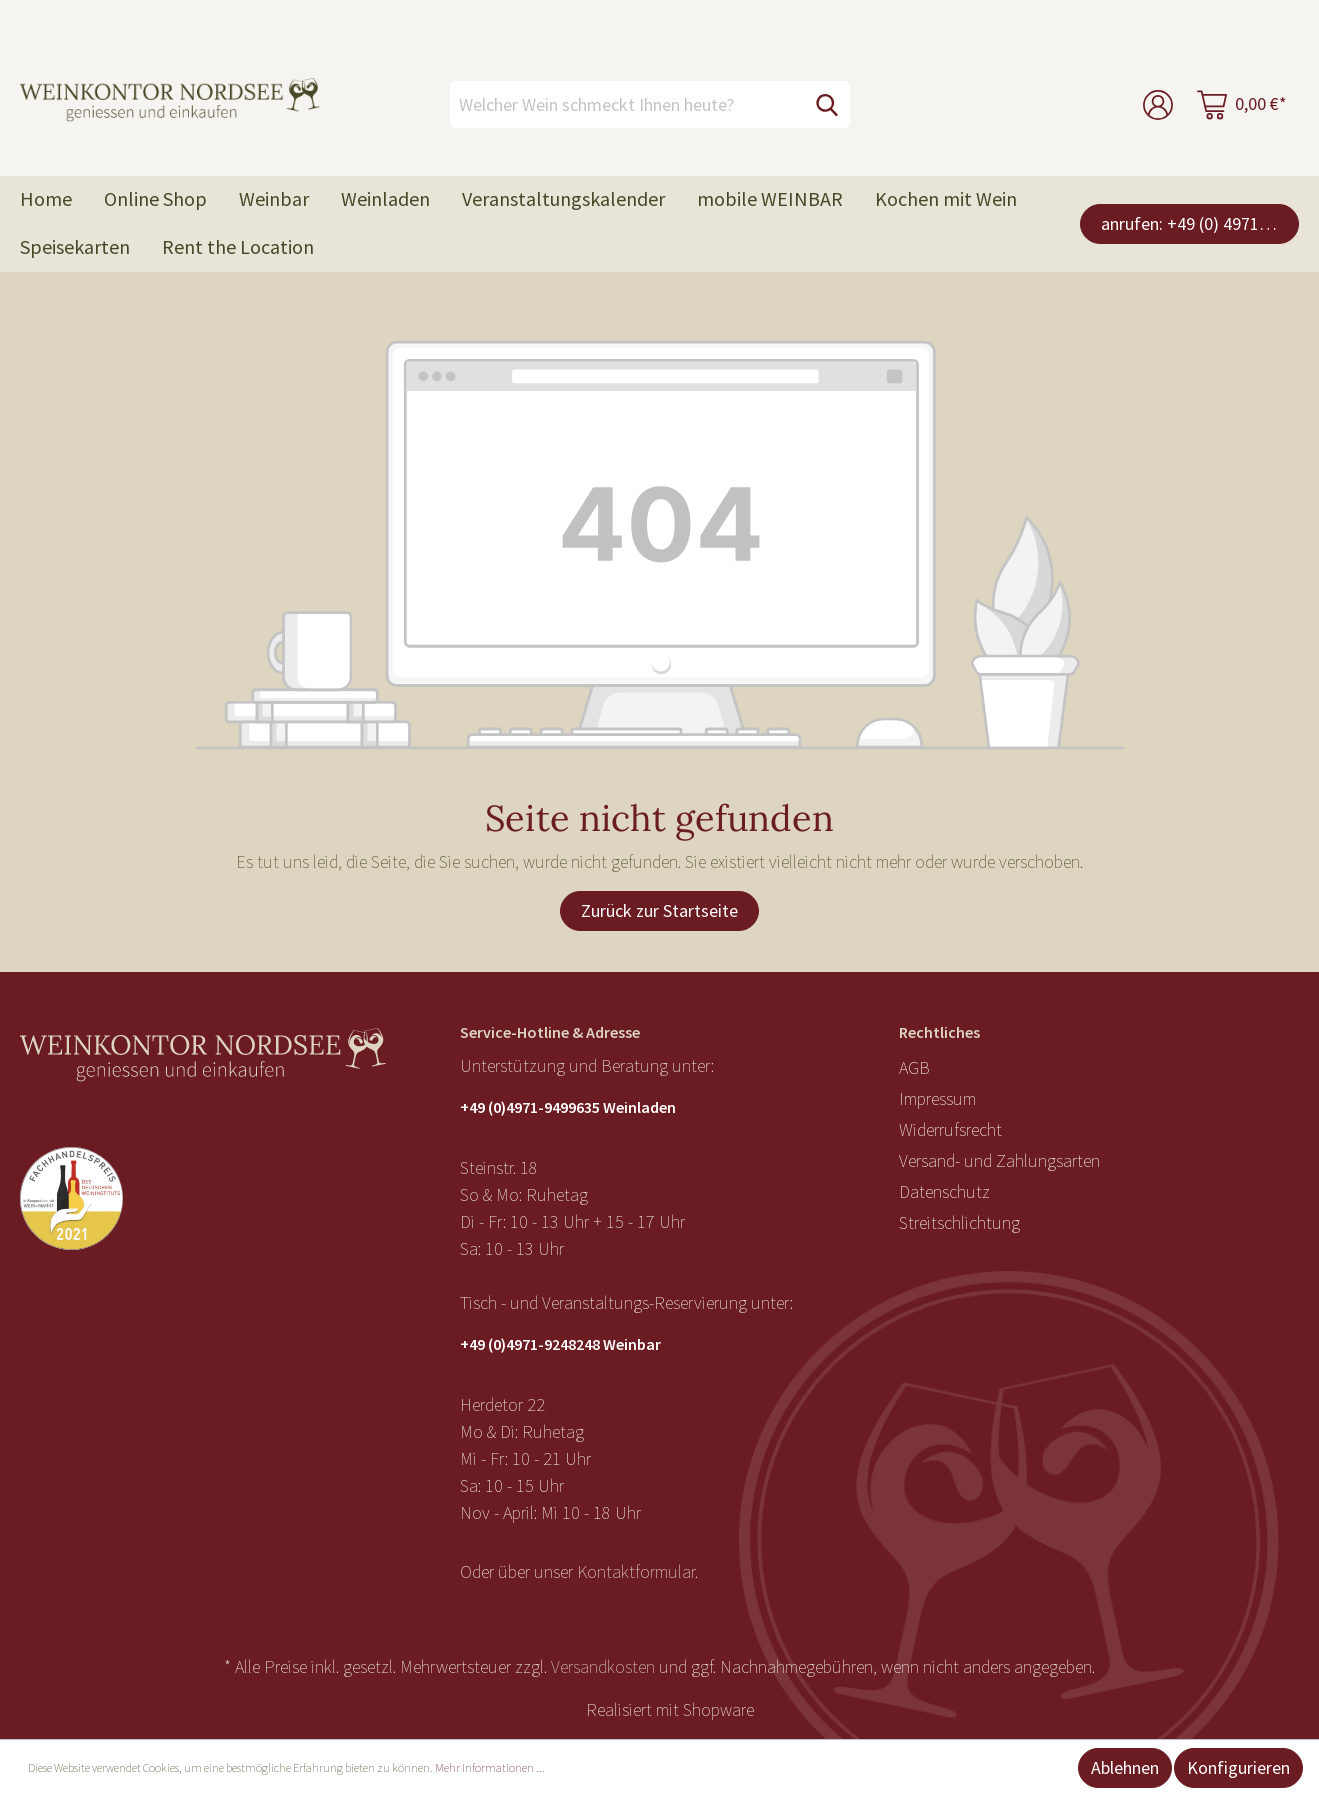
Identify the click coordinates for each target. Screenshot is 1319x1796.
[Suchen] (827, 104)
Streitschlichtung (959, 1222)
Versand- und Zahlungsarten (999, 1160)
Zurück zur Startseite (659, 910)
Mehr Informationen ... (490, 1767)
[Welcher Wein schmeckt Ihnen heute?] (627, 104)
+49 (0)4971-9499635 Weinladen (568, 1107)
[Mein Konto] (1158, 104)
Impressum (937, 1098)
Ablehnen (1125, 1767)
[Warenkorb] (1242, 104)
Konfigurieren (1238, 1767)
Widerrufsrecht (950, 1129)
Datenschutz (944, 1191)
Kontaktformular (636, 1571)
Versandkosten (603, 1666)
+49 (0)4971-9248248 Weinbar (560, 1344)
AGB (914, 1067)
